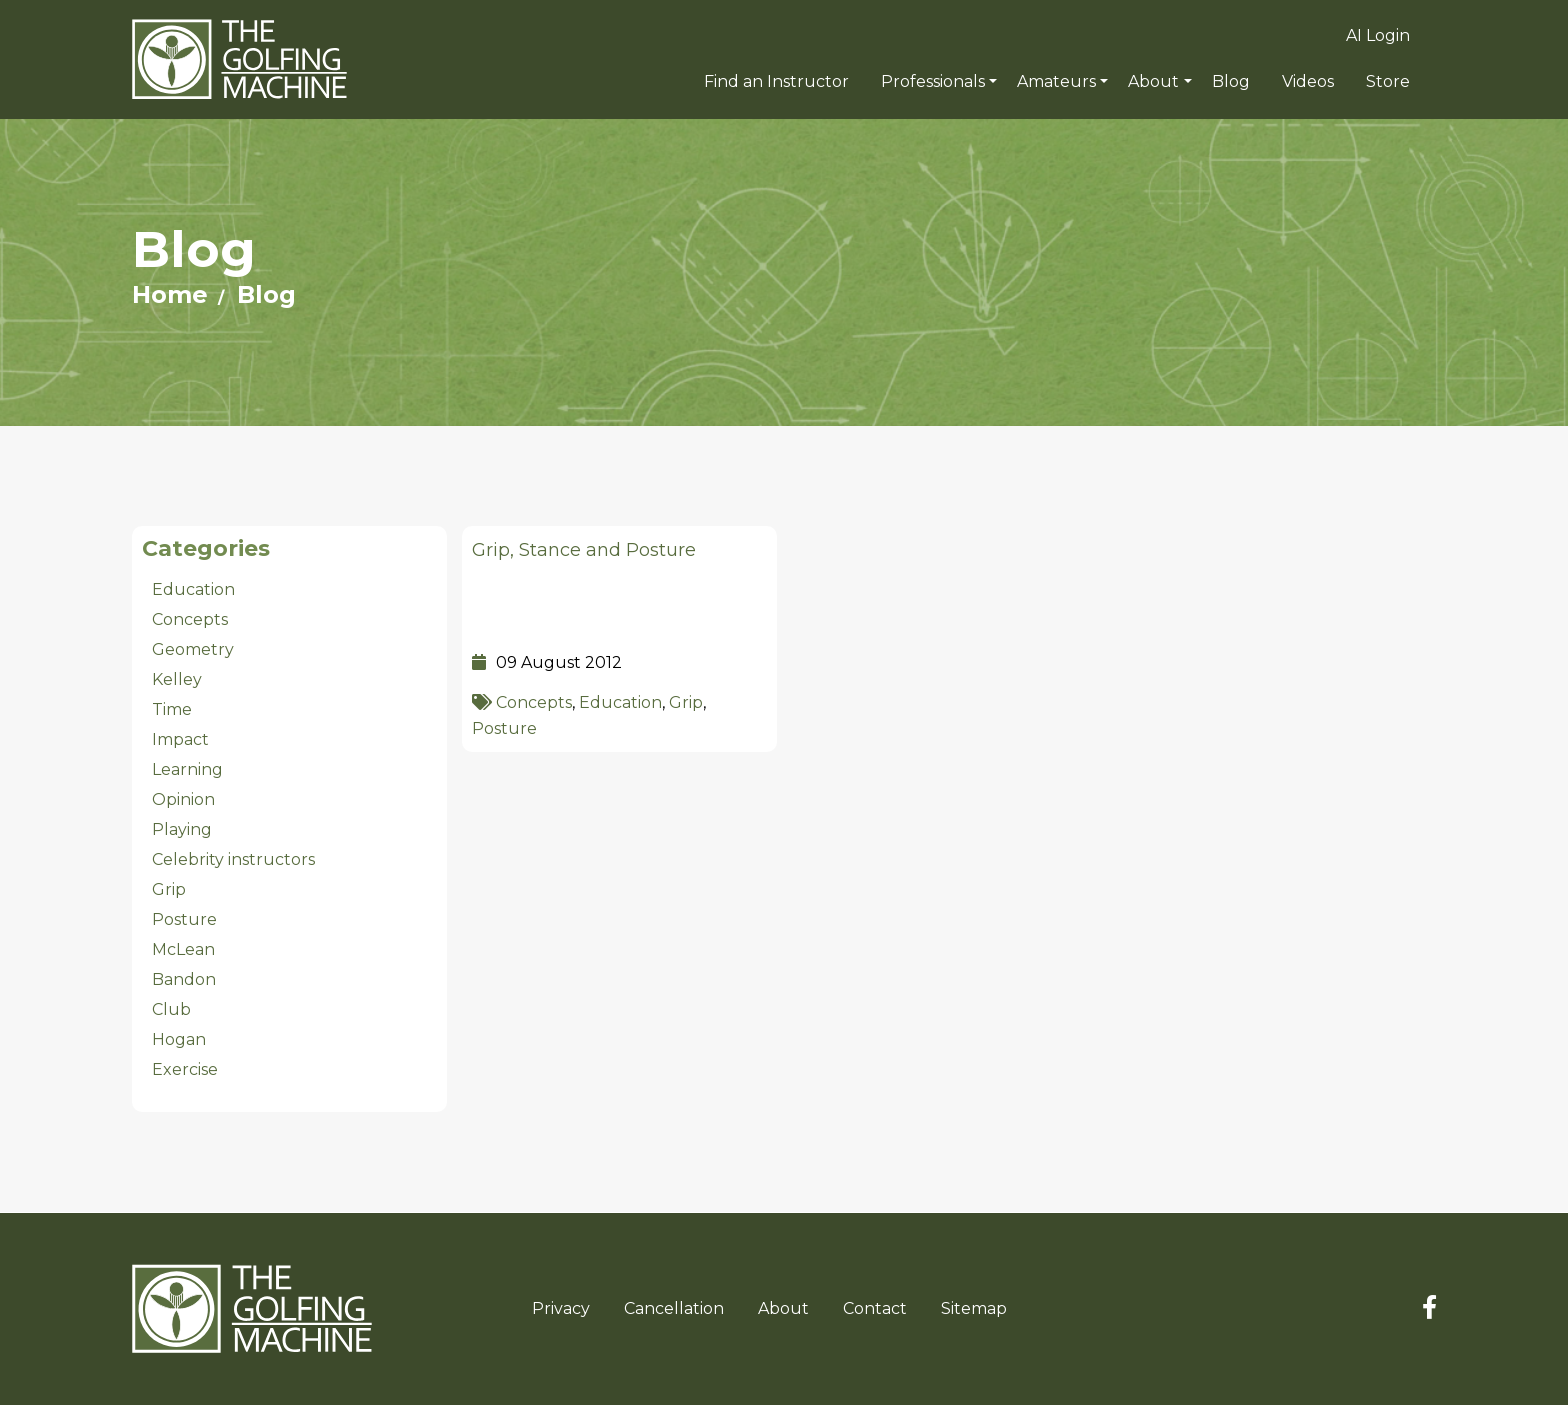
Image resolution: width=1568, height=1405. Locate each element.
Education (620, 702)
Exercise (185, 1069)
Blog (266, 294)
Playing (182, 829)
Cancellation (674, 1308)
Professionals (933, 81)
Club (171, 1009)
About (1153, 81)
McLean (183, 949)
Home (170, 294)
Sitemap (974, 1308)
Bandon (184, 979)
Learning (187, 769)
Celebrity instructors (233, 859)
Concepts (534, 702)
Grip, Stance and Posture (584, 550)
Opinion (183, 799)
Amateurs (1056, 81)
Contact (875, 1308)
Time (172, 709)
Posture (504, 728)
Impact (180, 739)
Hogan (179, 1039)
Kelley (177, 679)
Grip (686, 702)
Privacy (561, 1308)
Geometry (193, 649)
